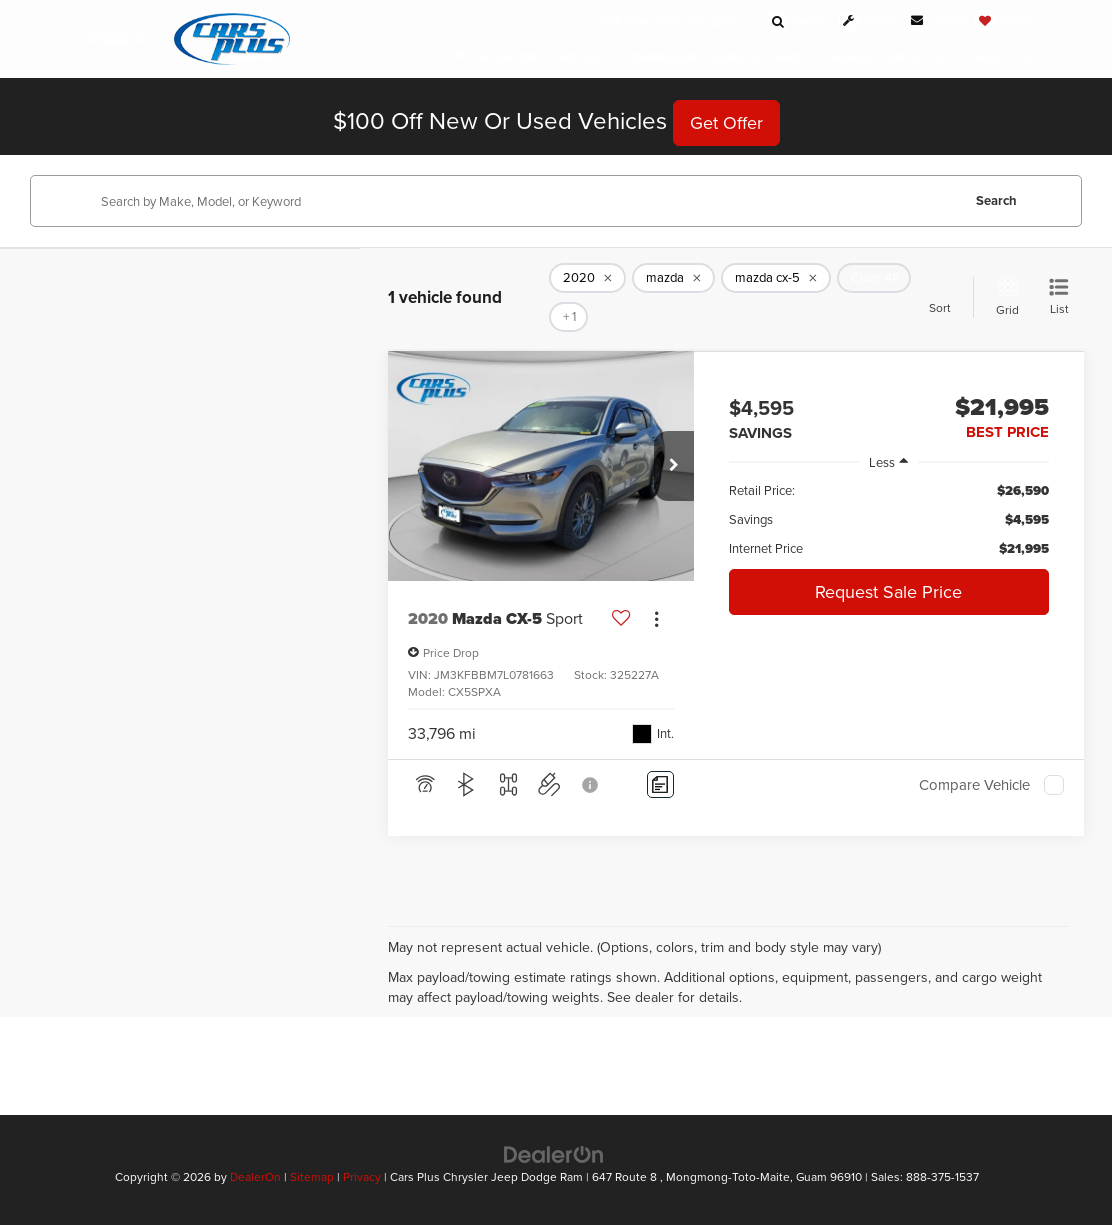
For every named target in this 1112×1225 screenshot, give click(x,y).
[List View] (1059, 297)
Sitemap (312, 1176)
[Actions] (656, 618)
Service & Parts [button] (762, 57)
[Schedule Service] (855, 21)
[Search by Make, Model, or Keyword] (527, 201)
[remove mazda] (673, 278)
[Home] (456, 58)
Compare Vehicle (974, 785)
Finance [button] (849, 57)
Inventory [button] (509, 57)
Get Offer (726, 122)
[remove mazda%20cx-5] (776, 278)
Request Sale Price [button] (888, 591)
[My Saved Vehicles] (1003, 20)
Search (996, 200)
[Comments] (660, 784)
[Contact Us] (931, 21)
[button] (674, 466)
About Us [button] (918, 57)
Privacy (362, 1176)
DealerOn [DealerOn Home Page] (255, 1176)
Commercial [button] (662, 57)
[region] (889, 519)
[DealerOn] (554, 1153)
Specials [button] (583, 57)
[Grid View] (1003, 297)
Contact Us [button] (997, 57)
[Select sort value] (946, 297)
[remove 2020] (587, 278)
